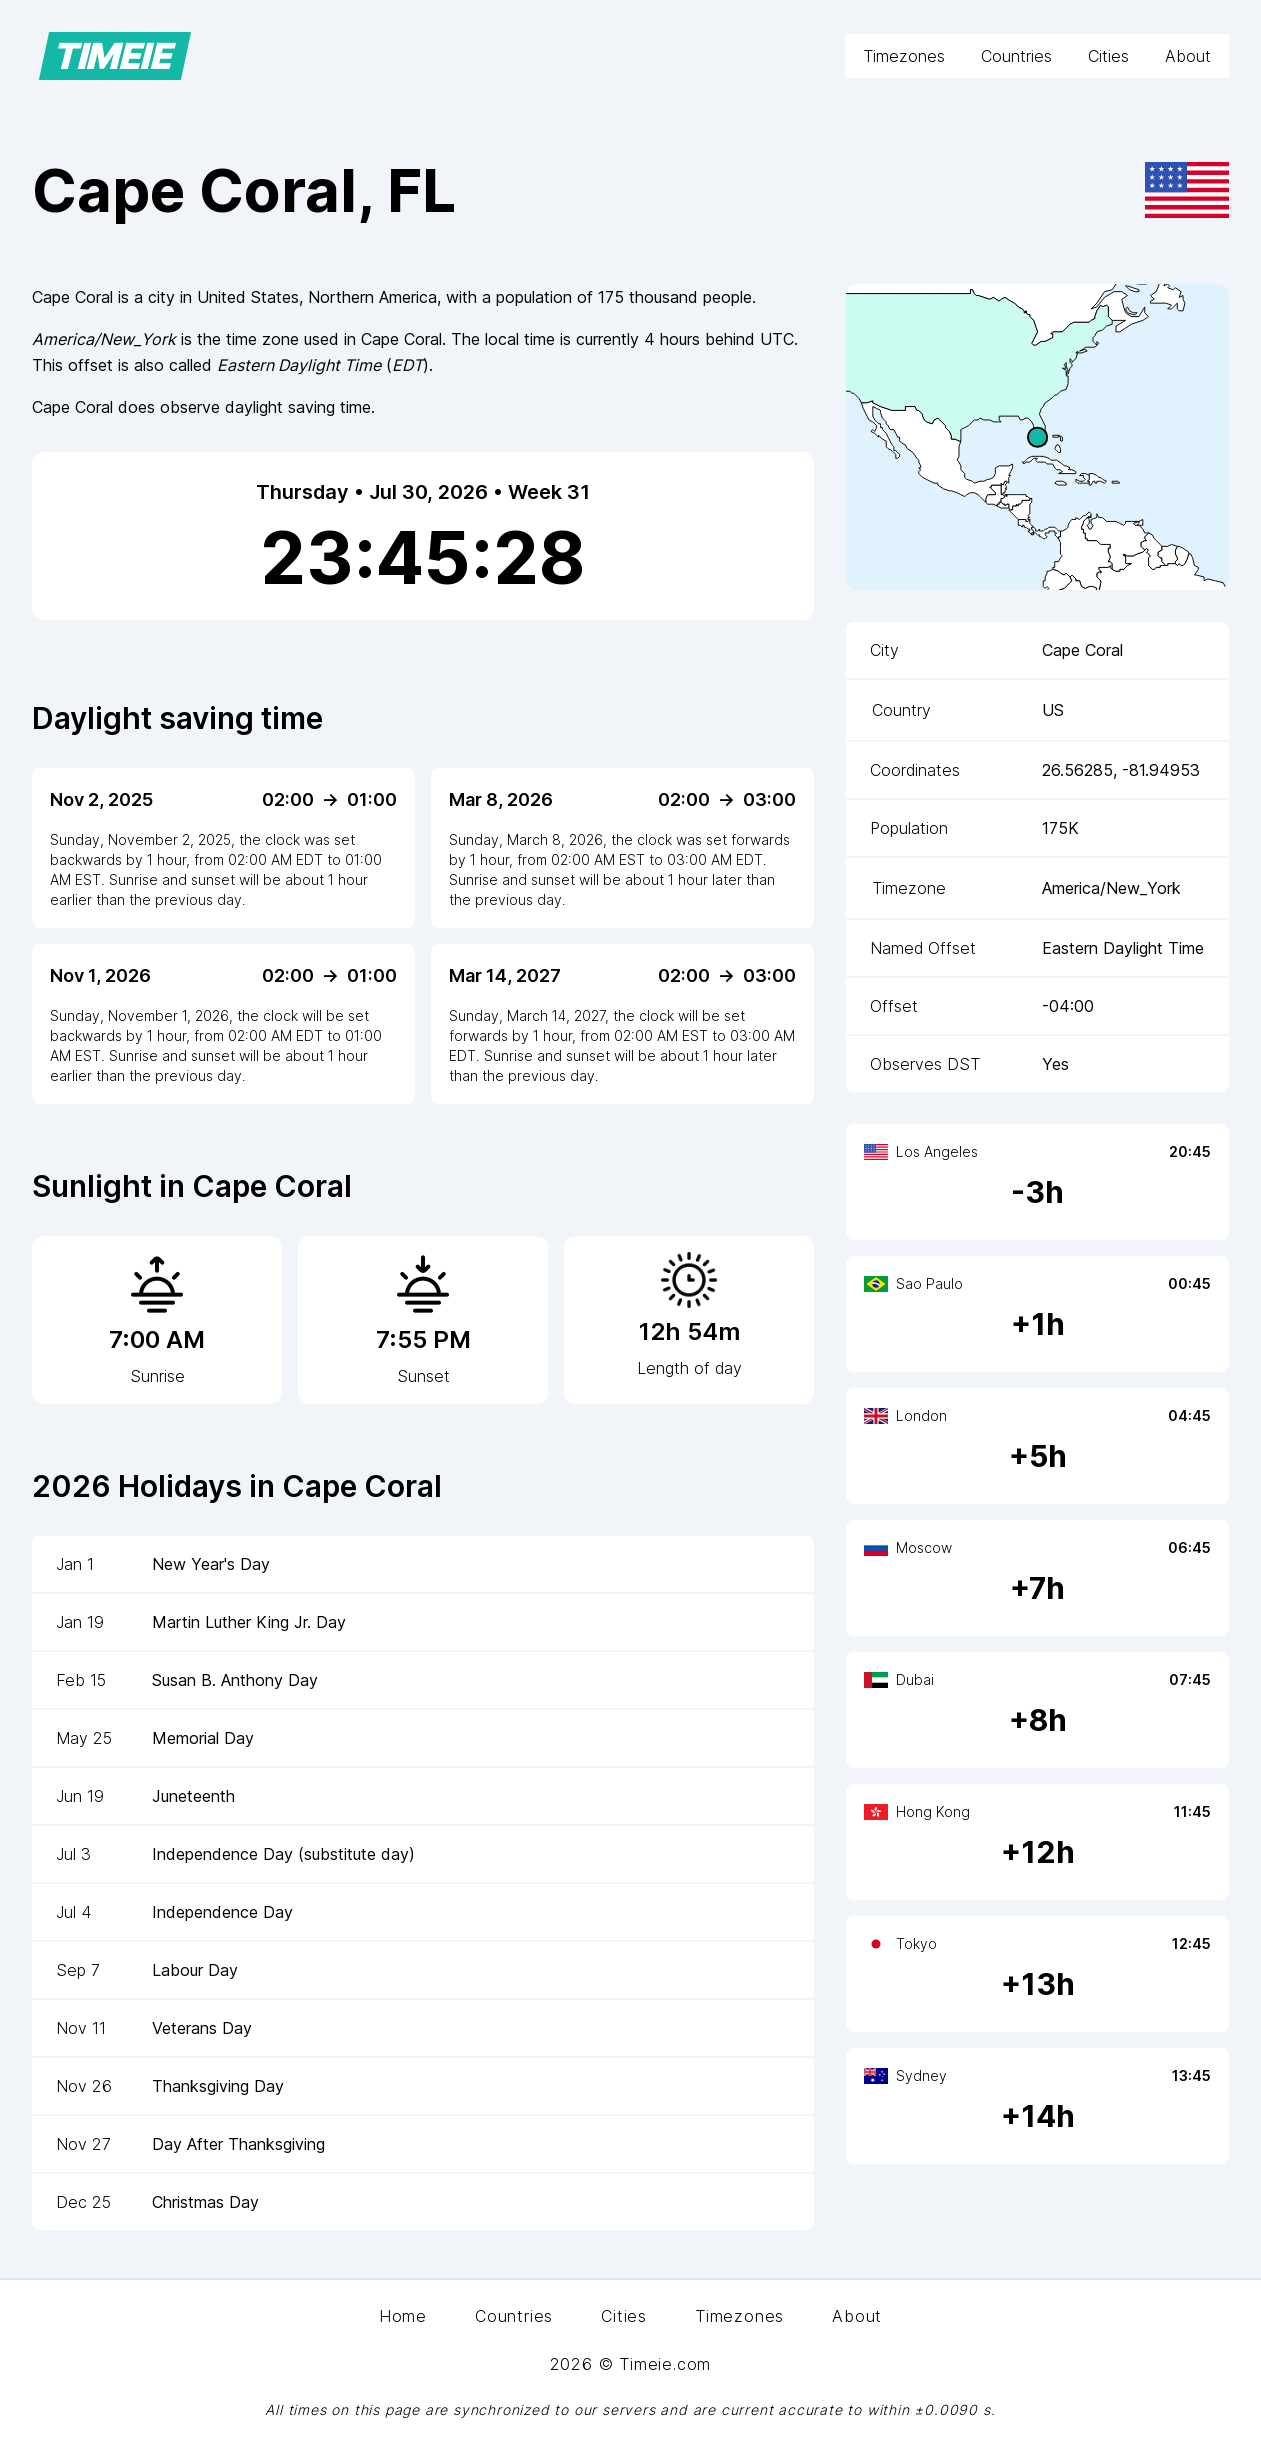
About (1188, 56)
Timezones (904, 56)
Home (403, 2316)
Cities (1108, 56)
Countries (1016, 56)
